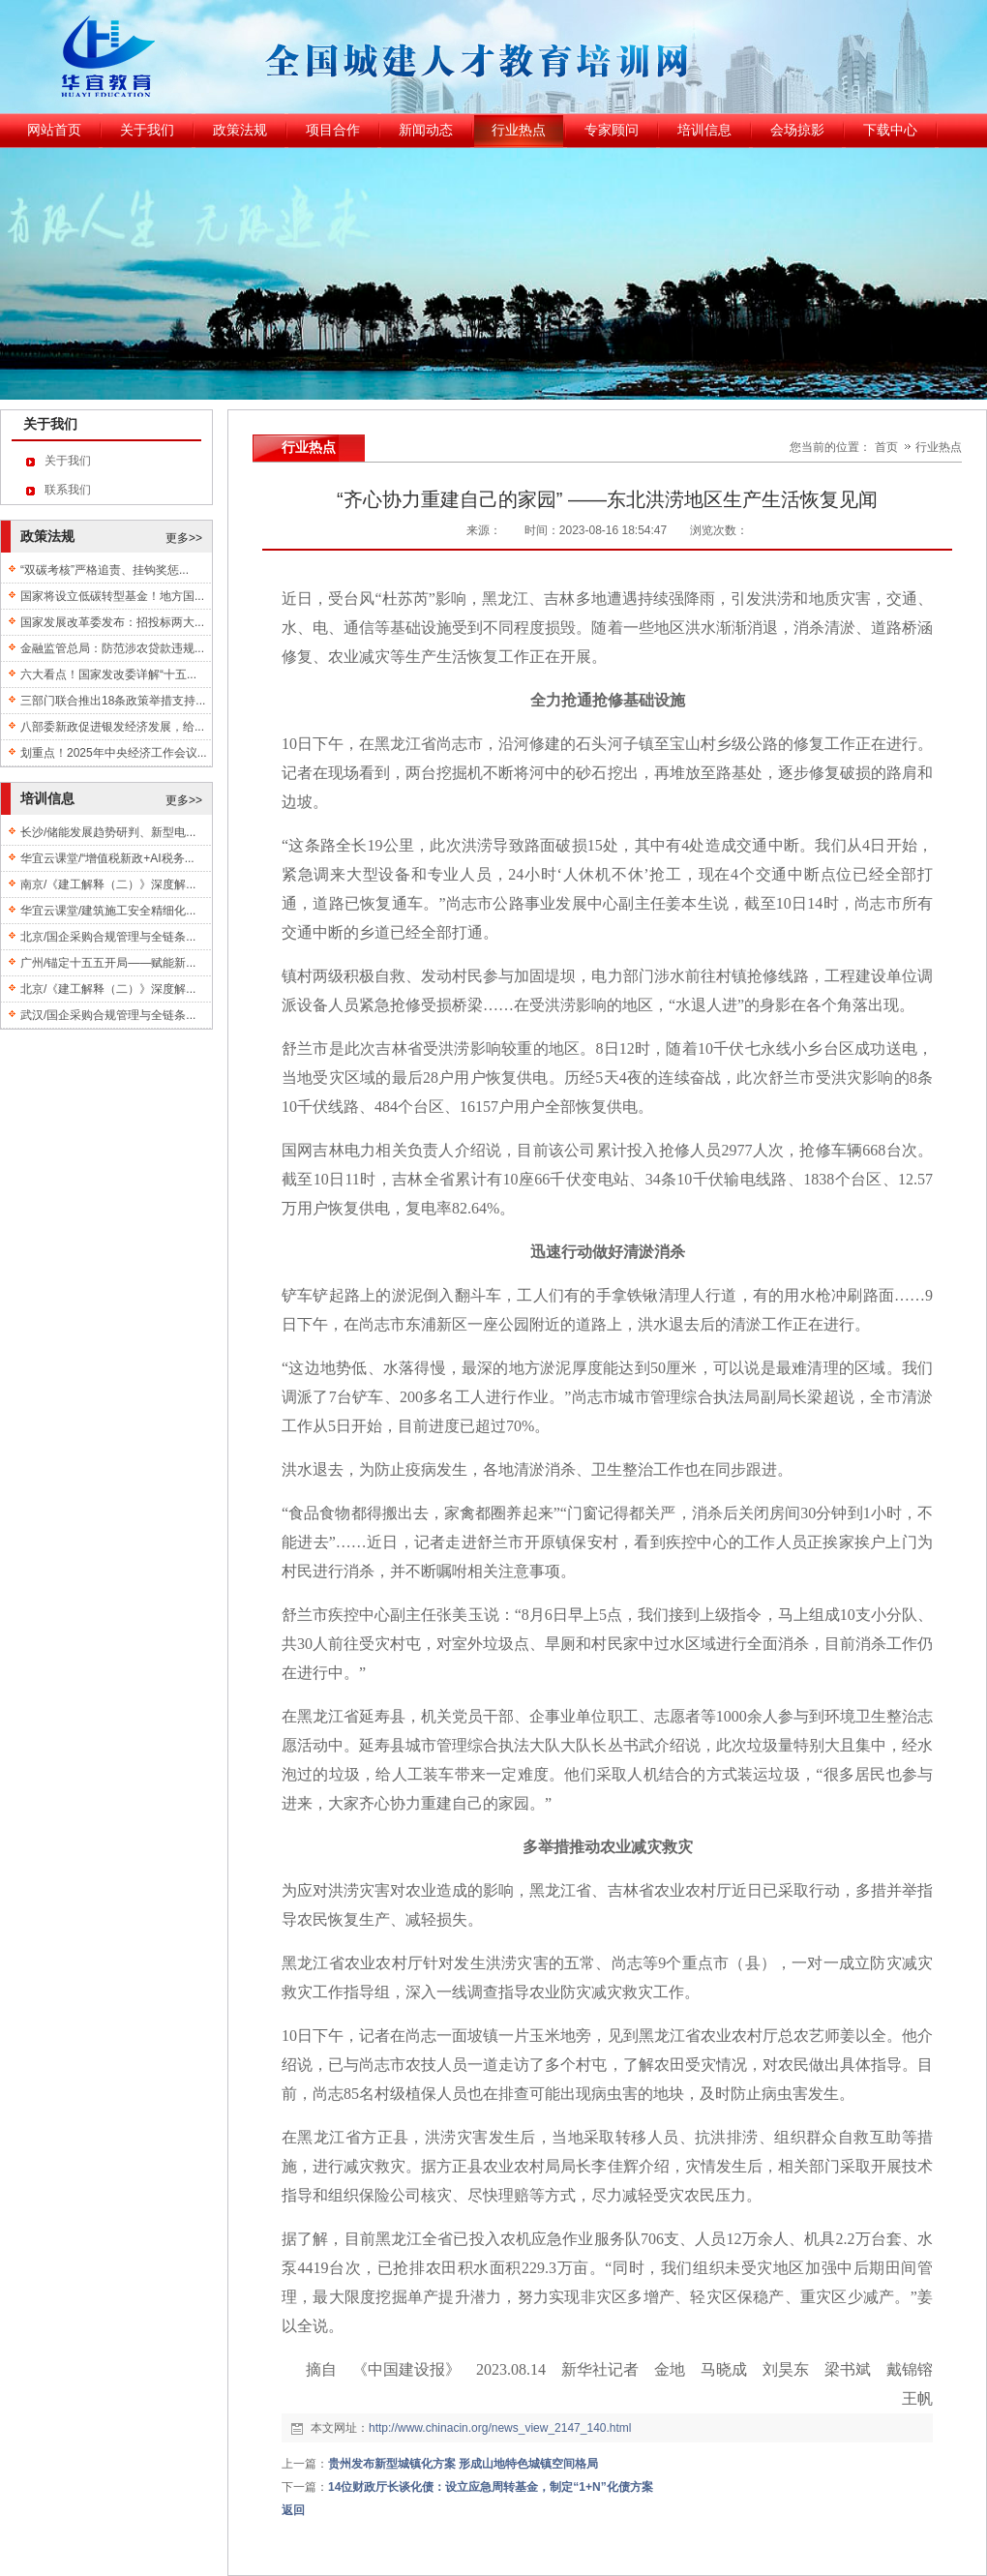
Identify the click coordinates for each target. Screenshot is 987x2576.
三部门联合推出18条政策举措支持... (112, 700)
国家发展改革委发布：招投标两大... (112, 622)
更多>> (183, 538)
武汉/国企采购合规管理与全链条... (107, 1015)
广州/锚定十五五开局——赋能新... (107, 963)
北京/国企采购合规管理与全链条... (107, 937)
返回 (293, 2510)
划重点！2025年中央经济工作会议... (113, 753)
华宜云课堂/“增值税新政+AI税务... (107, 858)
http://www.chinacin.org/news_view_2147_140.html (500, 2428)
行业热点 (938, 447)
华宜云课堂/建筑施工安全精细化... (107, 910)
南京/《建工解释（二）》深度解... (107, 884)
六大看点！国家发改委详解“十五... (108, 674)
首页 (886, 447)
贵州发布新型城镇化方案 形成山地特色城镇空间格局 (463, 2464)
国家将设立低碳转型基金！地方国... (112, 596)
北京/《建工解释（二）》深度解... (107, 989)
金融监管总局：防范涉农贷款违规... (112, 648)
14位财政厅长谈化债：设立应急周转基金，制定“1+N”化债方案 (490, 2487)
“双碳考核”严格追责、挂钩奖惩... (104, 570)
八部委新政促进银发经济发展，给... (112, 727)
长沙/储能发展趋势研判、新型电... (107, 832)
